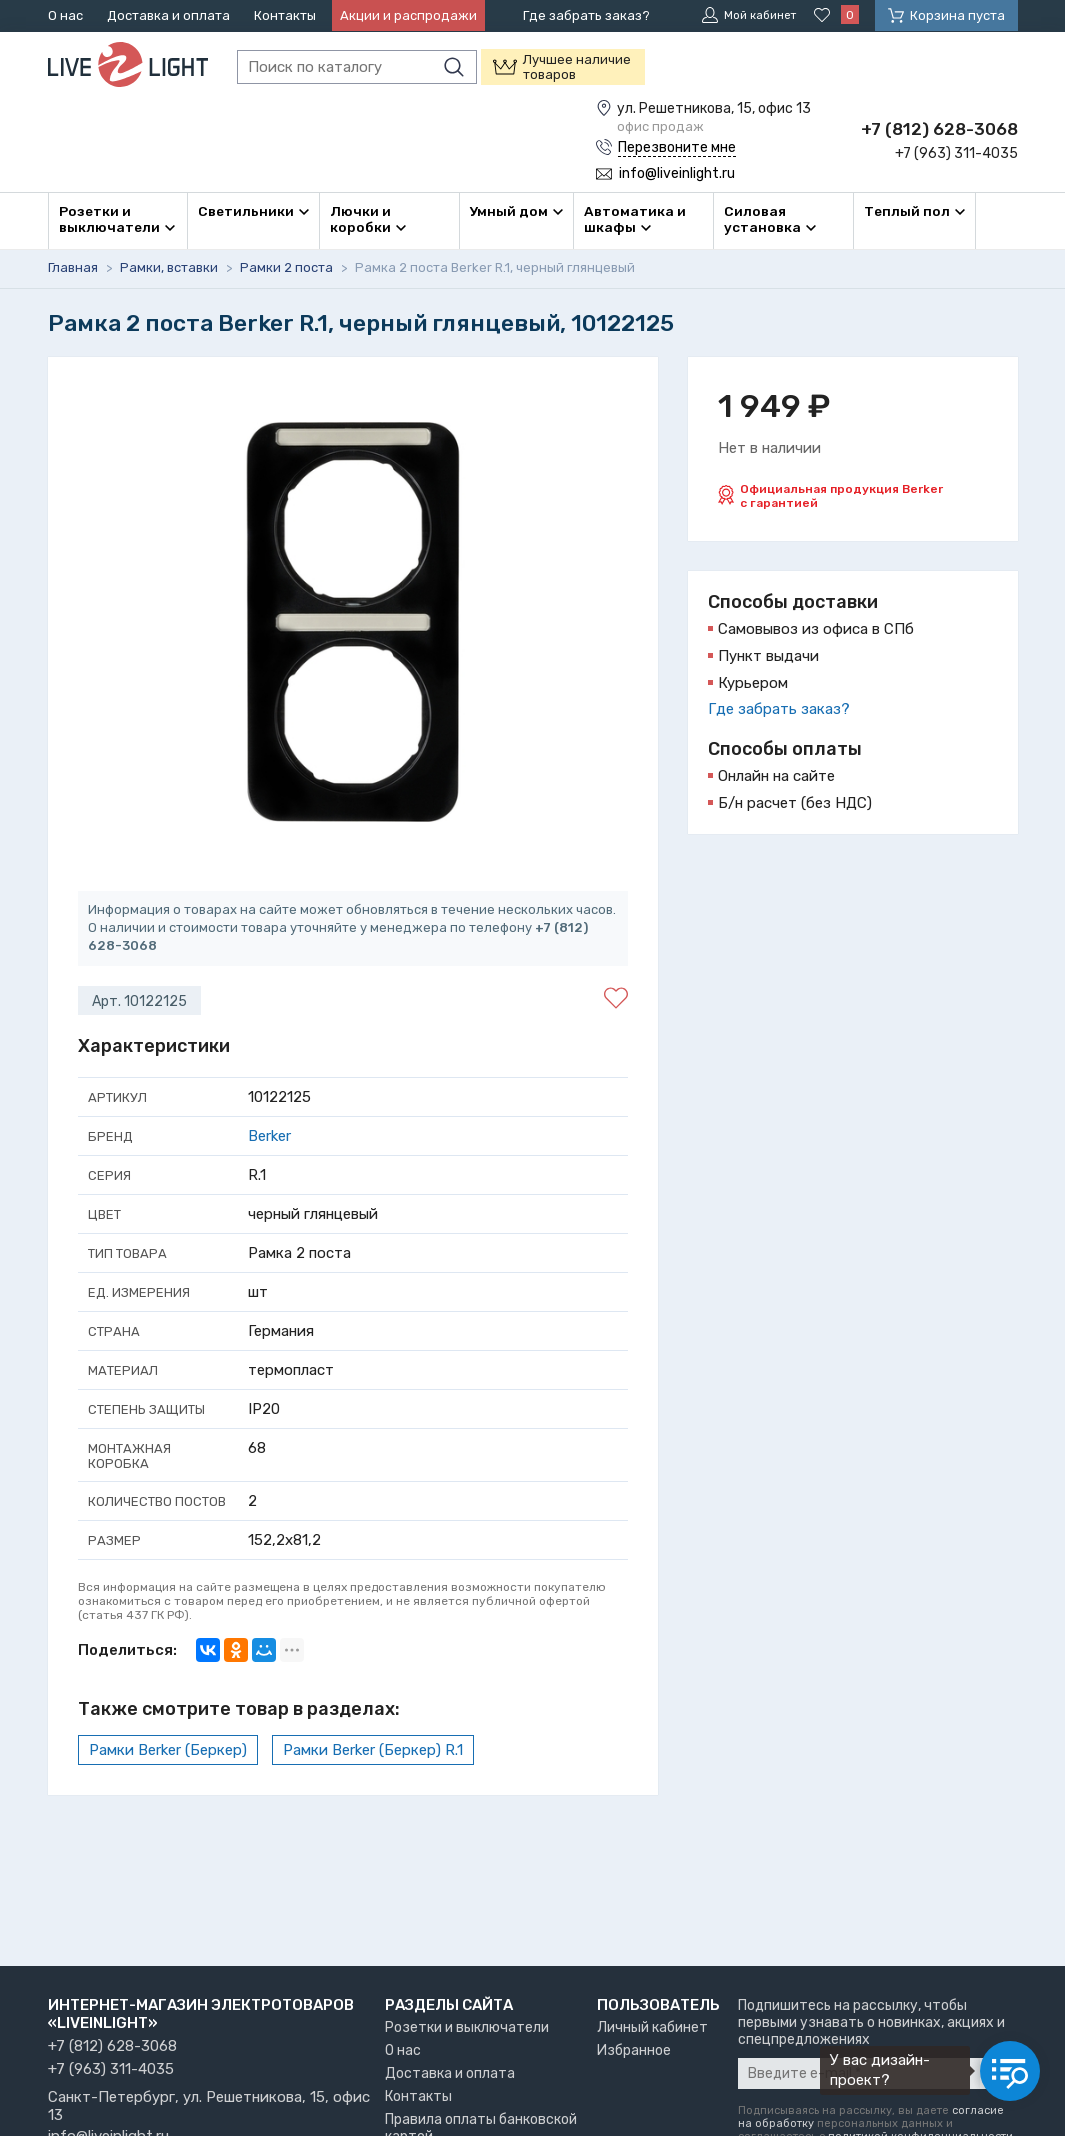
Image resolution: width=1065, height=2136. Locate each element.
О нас (65, 15)
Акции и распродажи (408, 15)
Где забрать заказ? (586, 15)
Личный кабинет (652, 2027)
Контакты (285, 15)
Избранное (634, 2050)
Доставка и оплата (168, 15)
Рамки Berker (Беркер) (168, 1748)
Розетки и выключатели (467, 2027)
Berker (269, 1134)
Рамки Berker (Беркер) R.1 (373, 1748)
